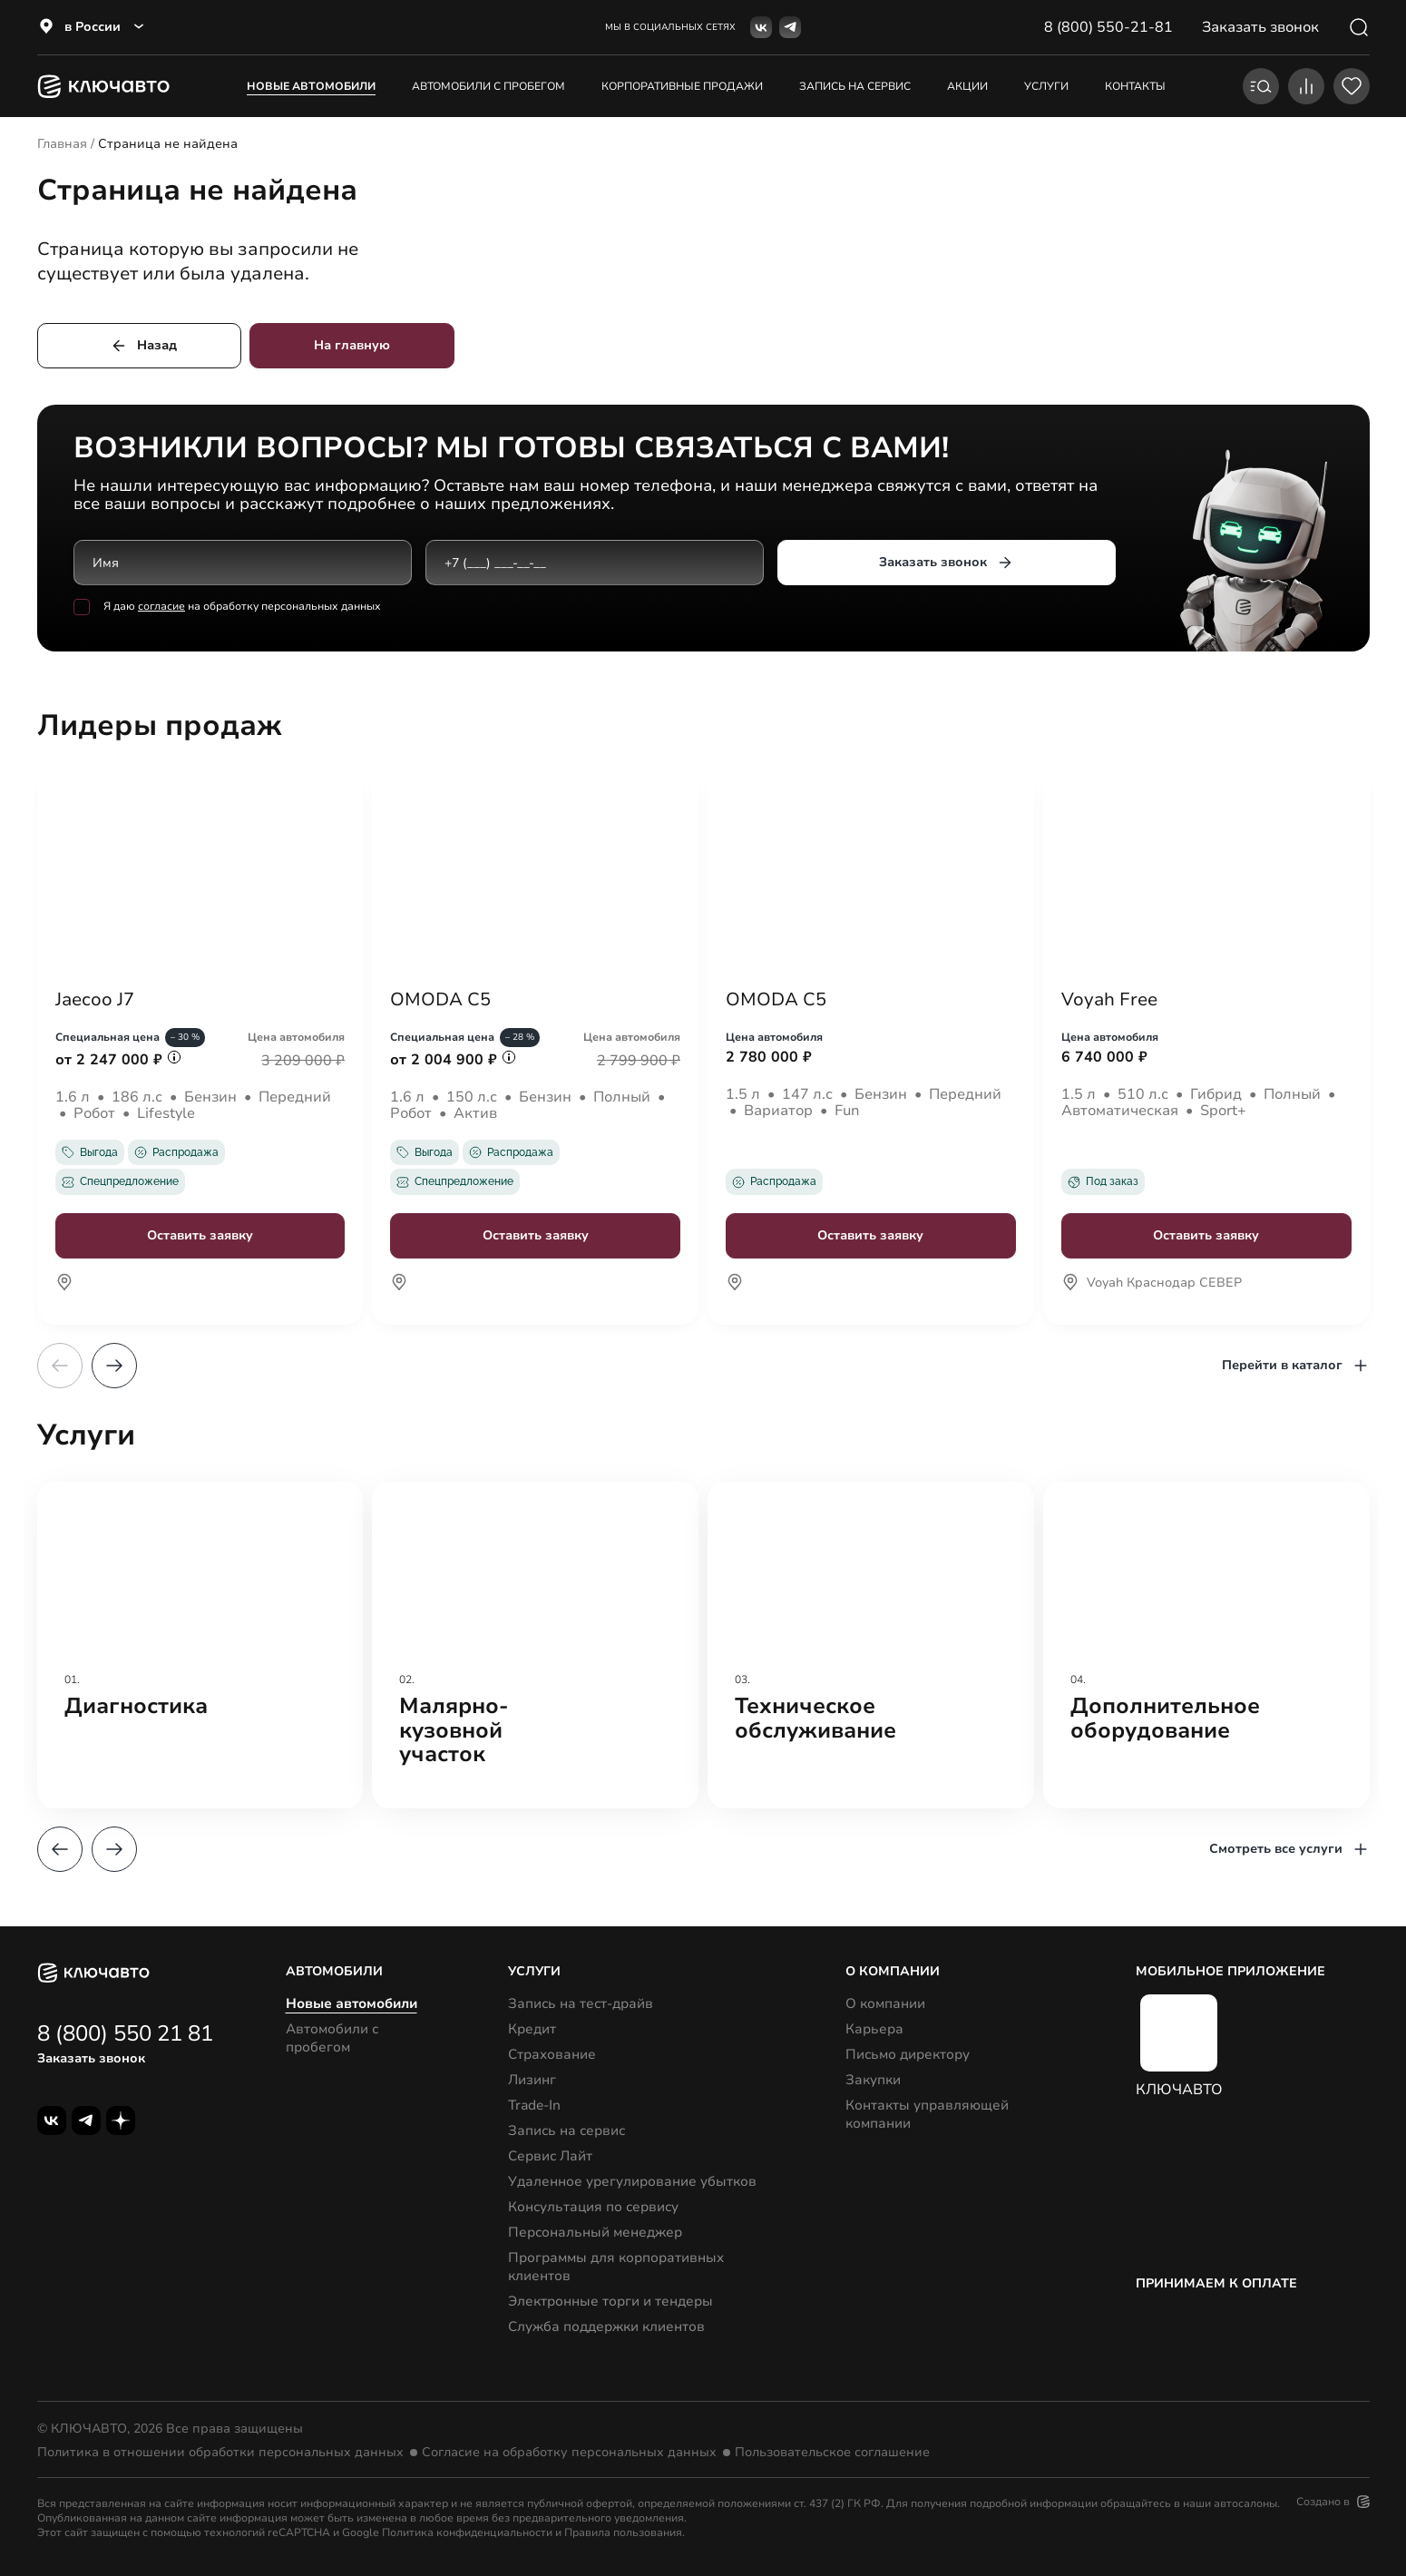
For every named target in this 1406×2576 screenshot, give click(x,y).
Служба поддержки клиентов (606, 2326)
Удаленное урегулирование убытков (632, 2181)
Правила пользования (623, 2532)
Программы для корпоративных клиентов (616, 2266)
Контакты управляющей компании (927, 2114)
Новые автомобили (311, 86)
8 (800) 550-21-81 (1108, 27)
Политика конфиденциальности (467, 2532)
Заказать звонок (945, 562)
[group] (200, 1645)
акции (967, 86)
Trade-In (534, 2105)
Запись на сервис (566, 2130)
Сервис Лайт (550, 2156)
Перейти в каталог (1296, 1366)
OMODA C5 (440, 1000)
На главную (352, 345)
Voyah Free (1109, 1000)
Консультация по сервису (593, 2207)
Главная (62, 143)
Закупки (873, 2080)
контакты (1135, 86)
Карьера (874, 2029)
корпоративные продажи (682, 86)
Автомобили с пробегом (488, 86)
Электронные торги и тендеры (610, 2301)
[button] (114, 1365)
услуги (1046, 86)
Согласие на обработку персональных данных (569, 2452)
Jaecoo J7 (94, 1000)
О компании (885, 2003)
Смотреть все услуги (1289, 1849)
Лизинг (532, 2080)
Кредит (532, 2029)
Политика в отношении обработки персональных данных (220, 2452)
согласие (161, 607)
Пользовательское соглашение (832, 2452)
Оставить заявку (200, 1235)
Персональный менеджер (595, 2232)
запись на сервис (855, 86)
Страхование (552, 2054)
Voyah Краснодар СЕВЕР (1151, 1284)
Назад (143, 346)
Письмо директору (907, 2054)
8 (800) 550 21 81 (125, 2033)
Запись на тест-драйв (580, 2003)
